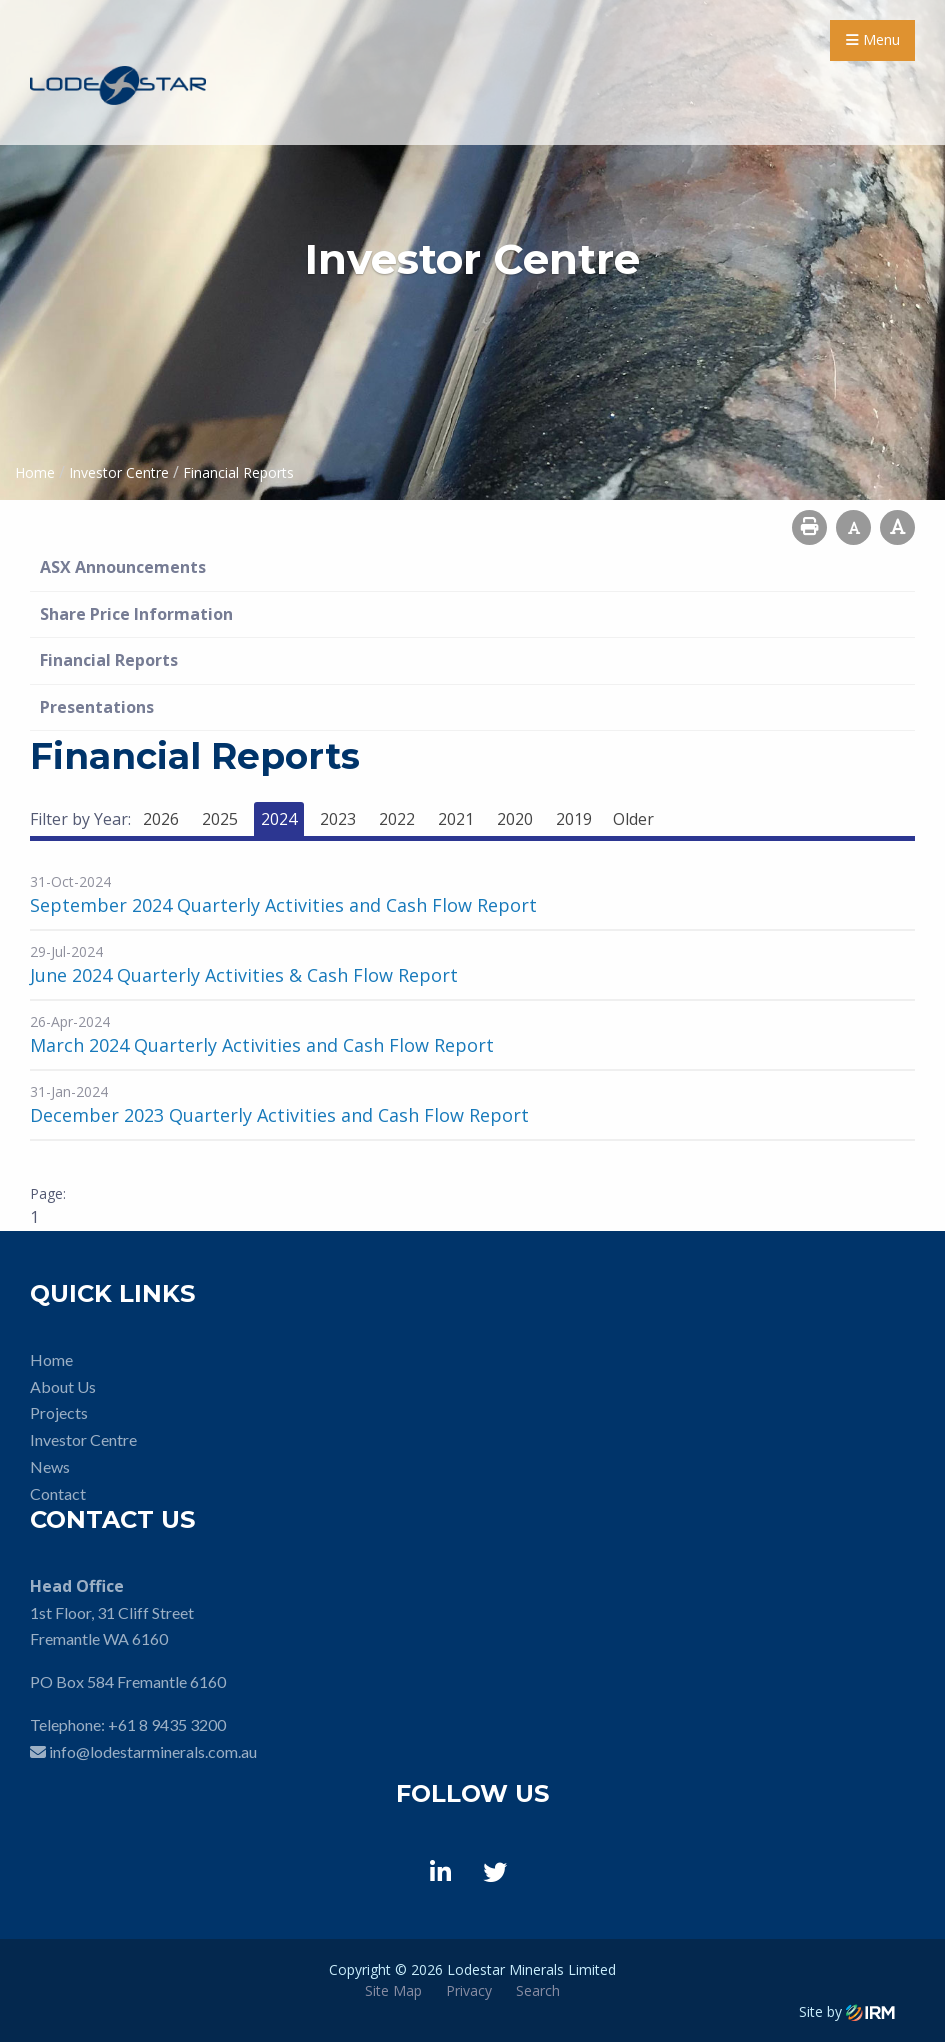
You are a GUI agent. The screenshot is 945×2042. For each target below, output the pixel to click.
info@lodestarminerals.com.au (153, 1751)
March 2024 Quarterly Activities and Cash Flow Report (262, 1045)
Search (538, 1990)
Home (51, 1359)
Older (633, 819)
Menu (873, 39)
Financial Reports (109, 660)
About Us (63, 1386)
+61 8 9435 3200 (167, 1724)
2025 (220, 819)
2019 (574, 819)
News (50, 1466)
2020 (515, 819)
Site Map (393, 1990)
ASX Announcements (123, 567)
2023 (338, 819)
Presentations (97, 707)
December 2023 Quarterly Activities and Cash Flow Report (279, 1115)
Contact (58, 1493)
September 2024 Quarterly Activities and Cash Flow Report (283, 905)
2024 (279, 819)
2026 (161, 819)
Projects (59, 1412)
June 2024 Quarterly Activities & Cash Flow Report (244, 975)
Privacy (469, 1990)
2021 (456, 819)
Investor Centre (83, 1439)
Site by (847, 2011)
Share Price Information (136, 614)
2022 (397, 819)
